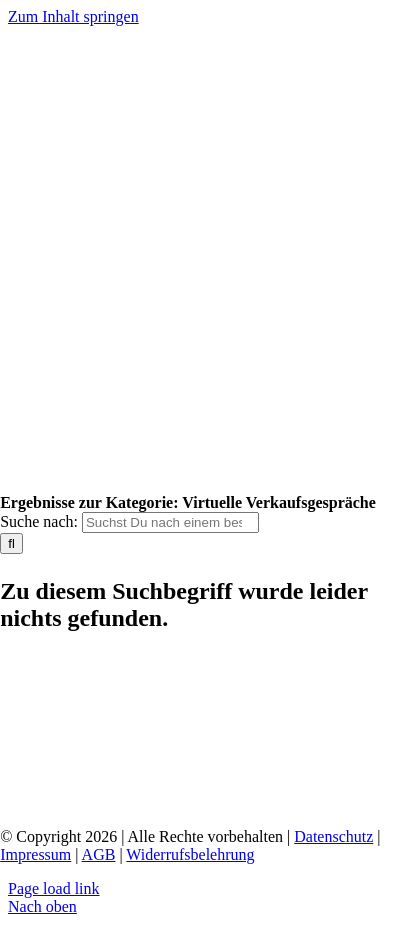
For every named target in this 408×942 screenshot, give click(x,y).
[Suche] (11, 543)
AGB (99, 854)
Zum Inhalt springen (73, 16)
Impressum (35, 854)
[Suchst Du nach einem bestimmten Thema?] (170, 522)
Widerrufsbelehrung (190, 854)
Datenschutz (333, 836)
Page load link (54, 888)
